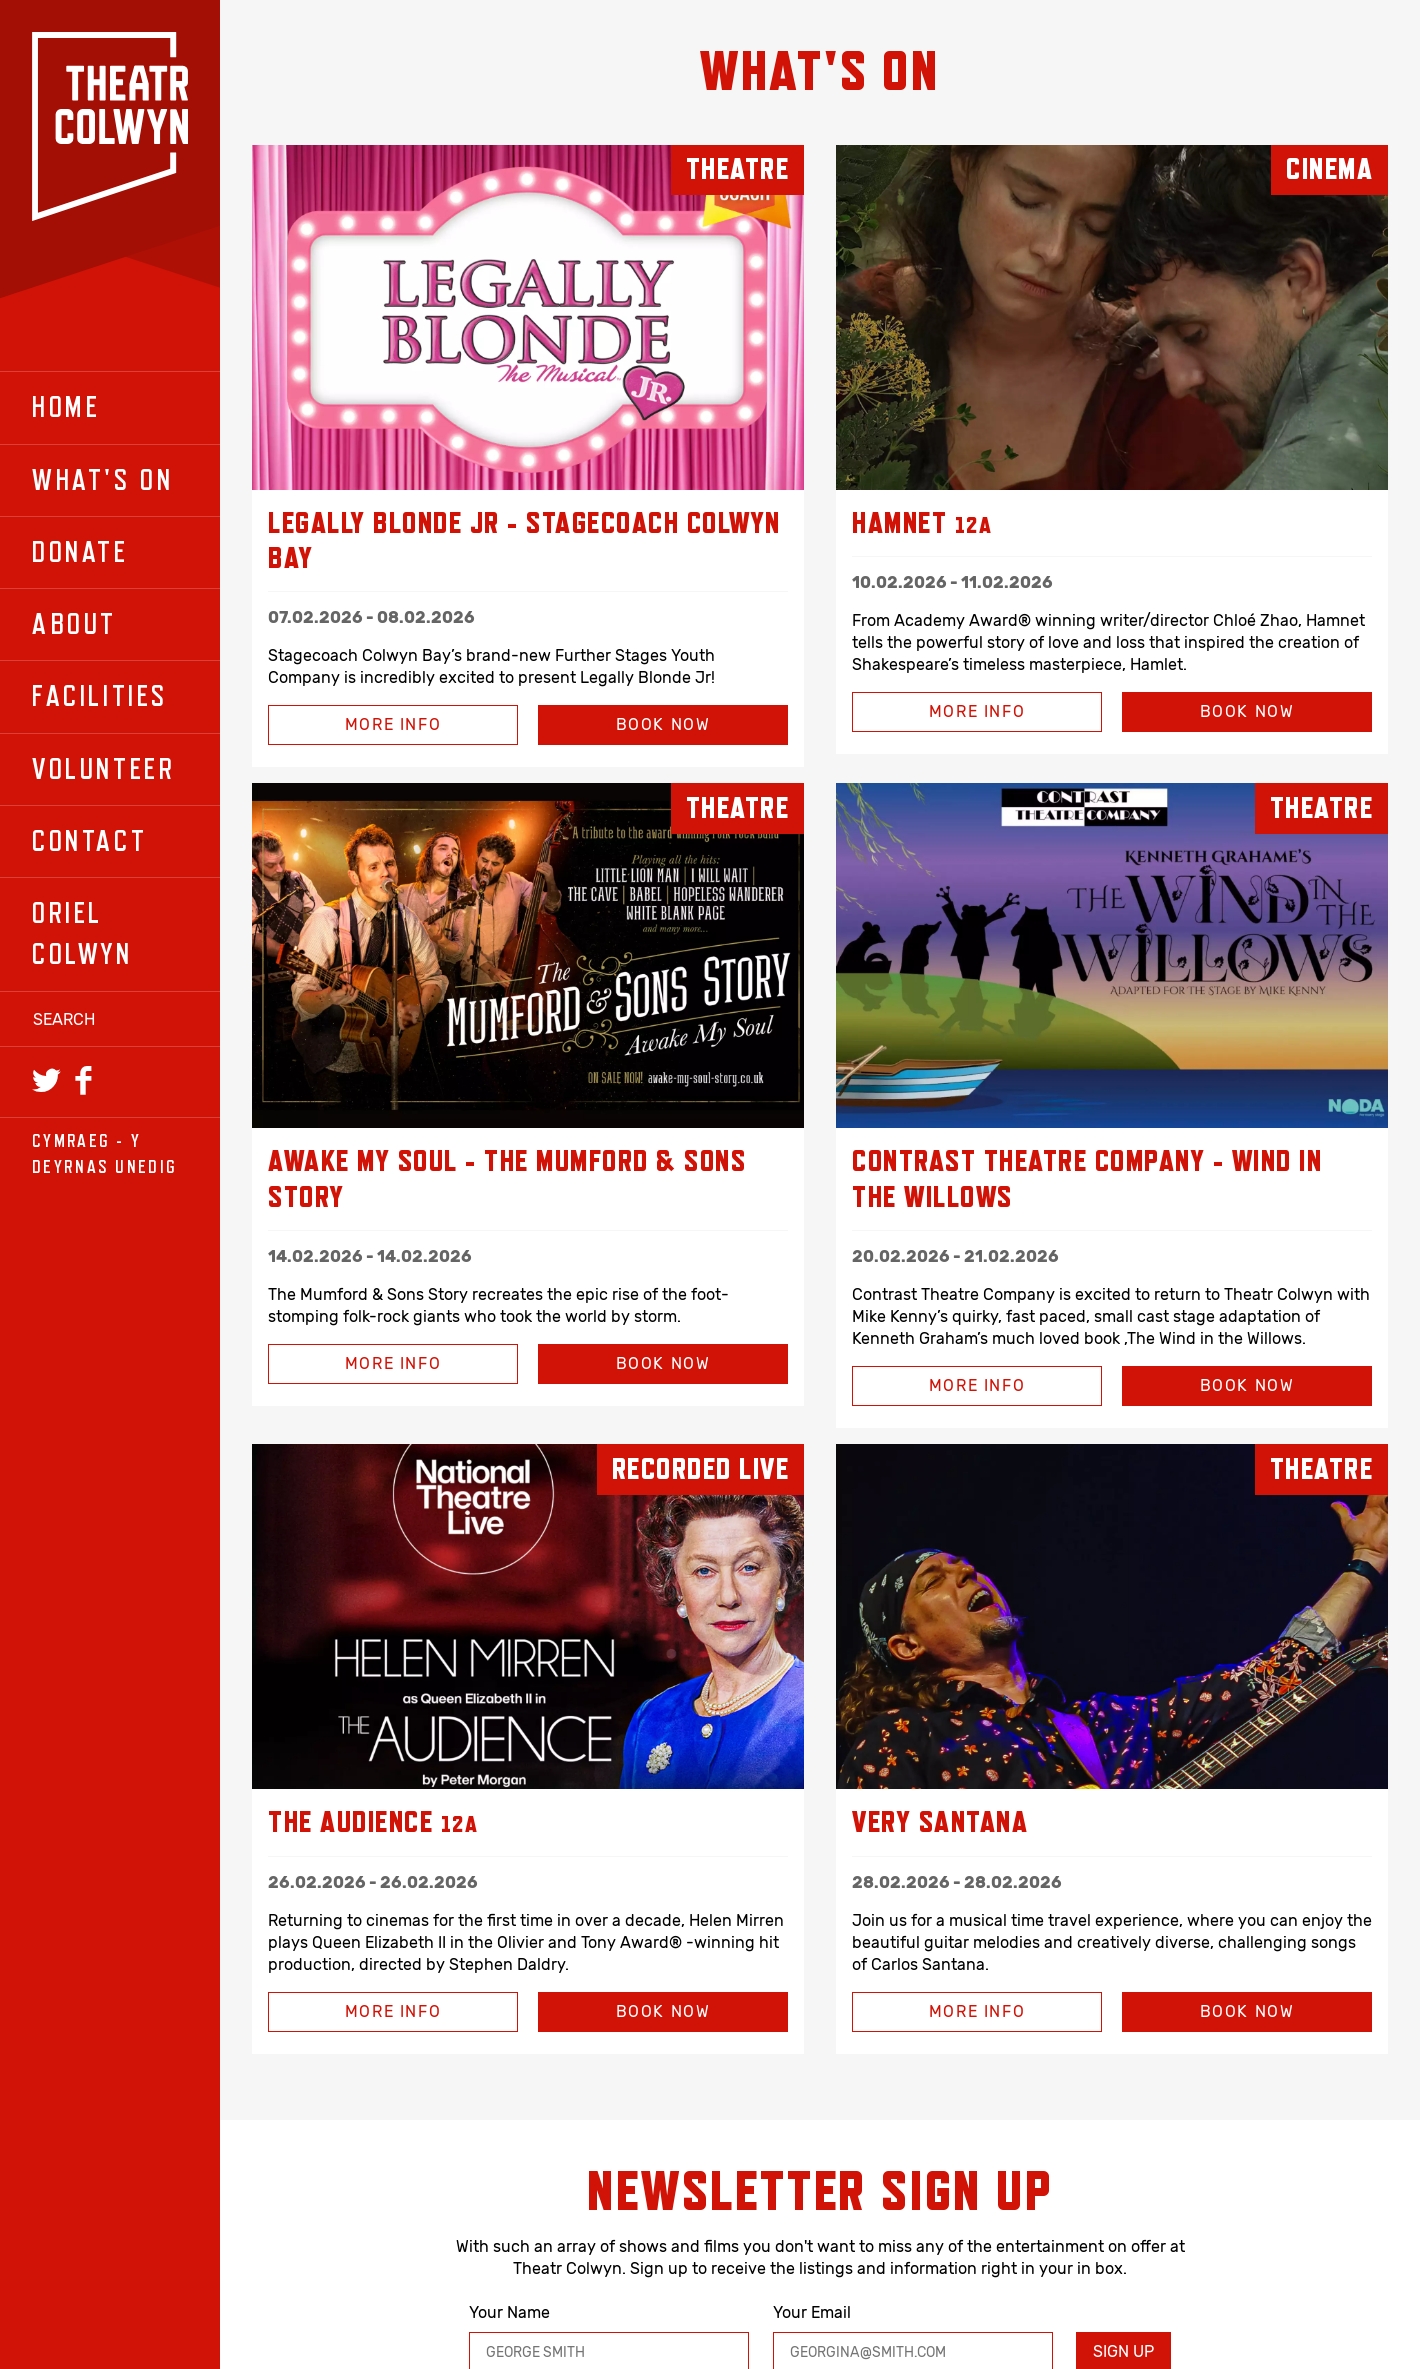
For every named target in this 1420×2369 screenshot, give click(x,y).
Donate (80, 552)
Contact (89, 841)
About (74, 624)
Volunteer (103, 769)
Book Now (663, 724)
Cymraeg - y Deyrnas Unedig (104, 1153)
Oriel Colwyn (82, 933)
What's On (102, 480)
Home (66, 407)
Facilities (100, 696)
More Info (354, 725)
